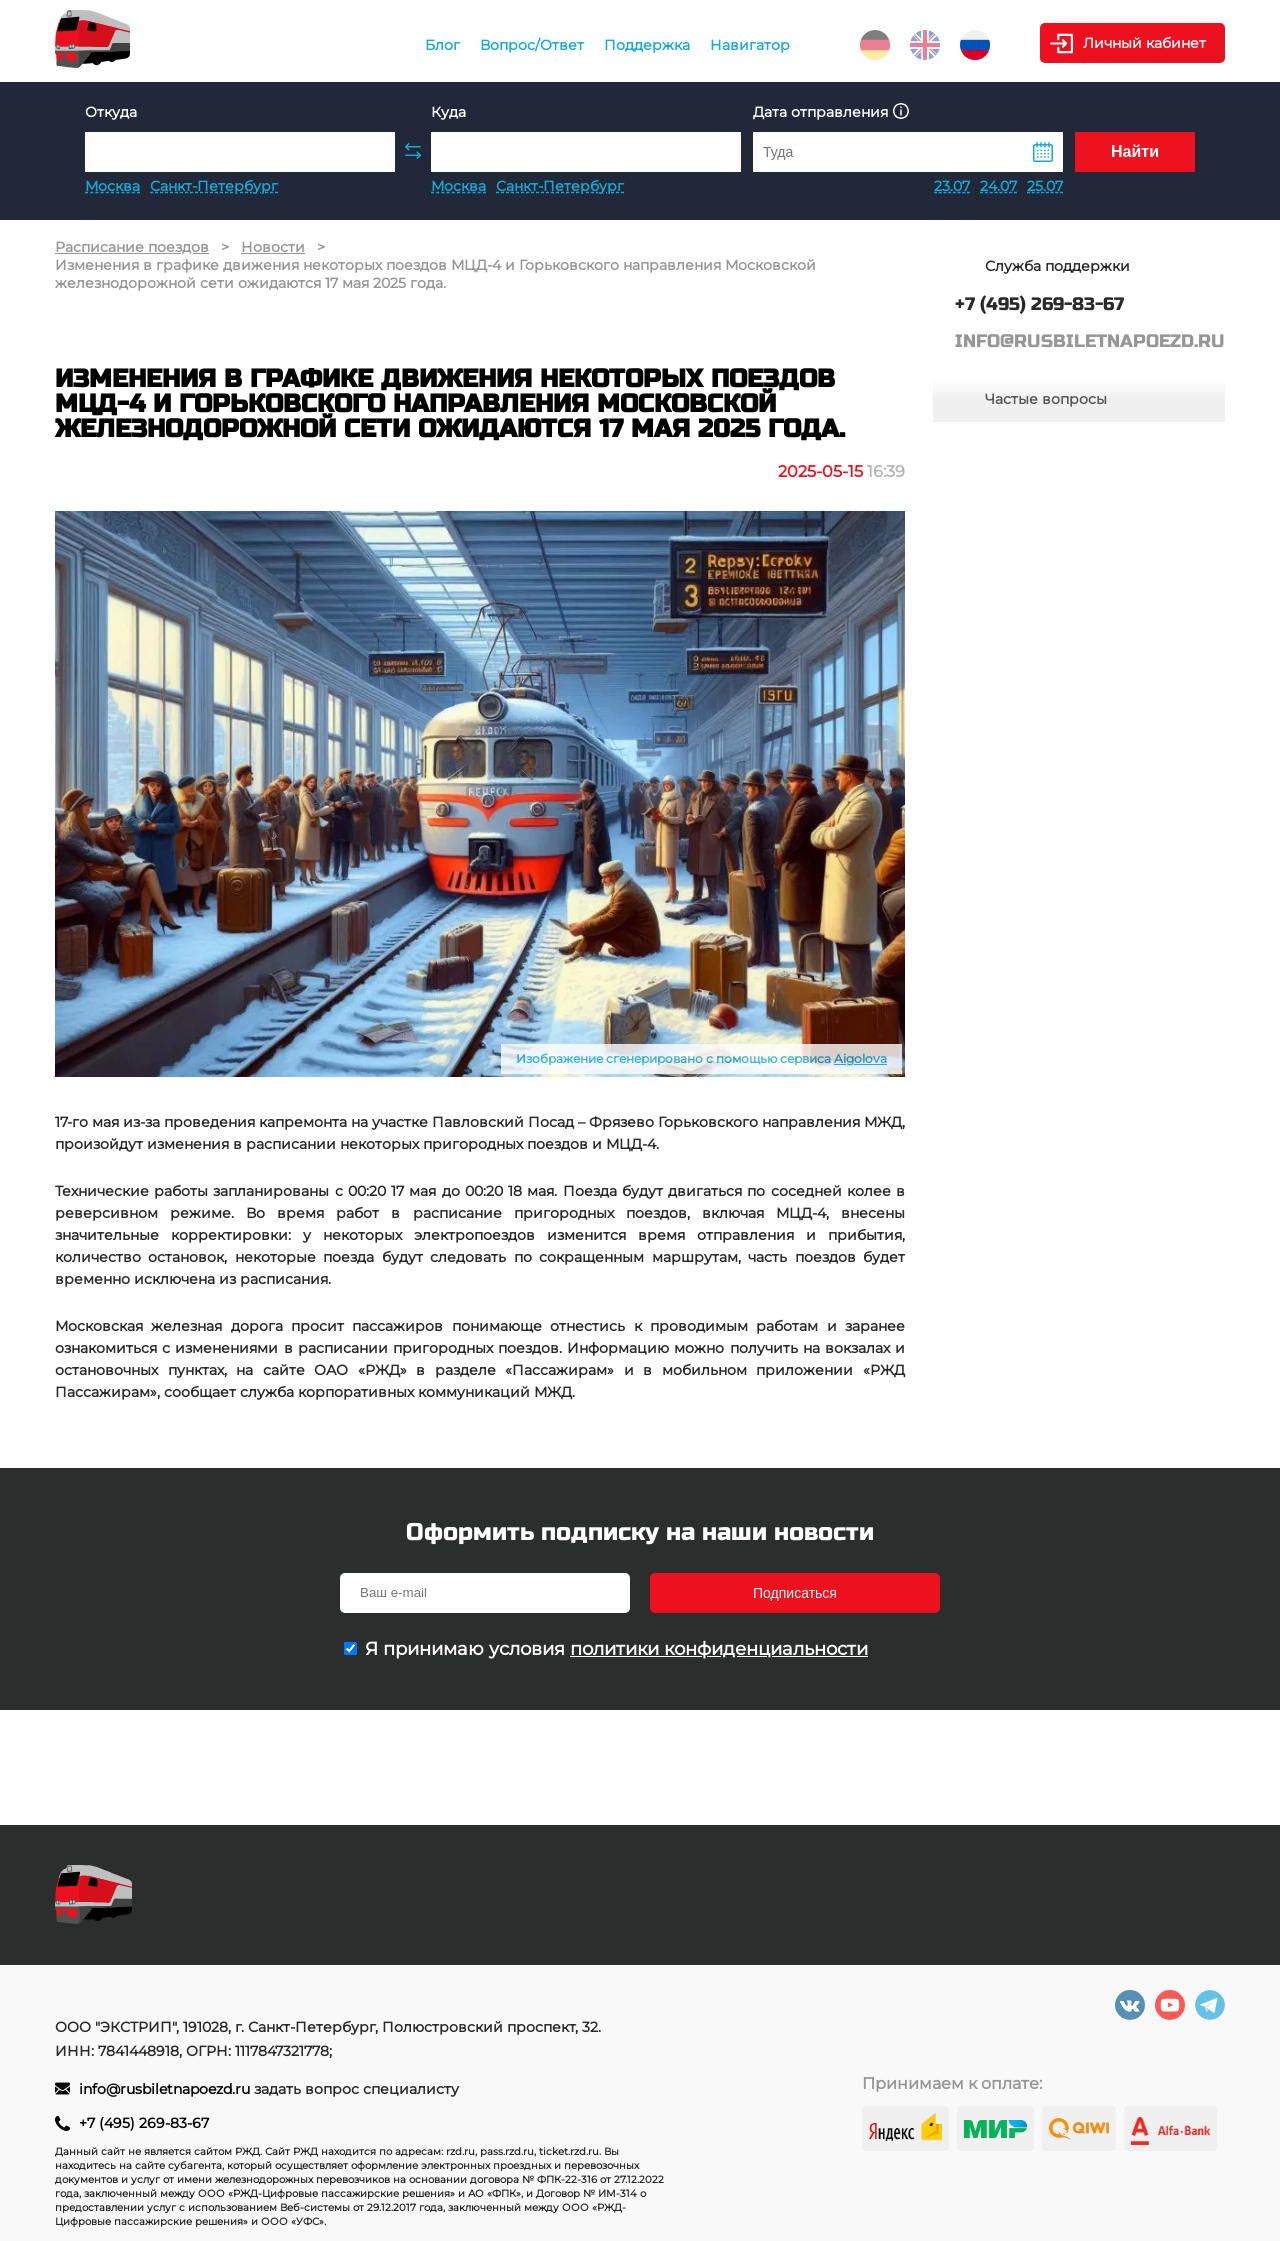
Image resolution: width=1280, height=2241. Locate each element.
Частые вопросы (1046, 399)
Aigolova (860, 1058)
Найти (1135, 151)
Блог (442, 45)
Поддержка (647, 45)
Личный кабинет (1144, 43)
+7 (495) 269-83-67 (144, 2123)
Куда (448, 112)
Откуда (111, 112)
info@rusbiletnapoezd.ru (166, 2089)
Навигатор (750, 45)
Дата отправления (831, 111)
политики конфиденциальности (719, 1649)
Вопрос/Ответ (532, 45)
